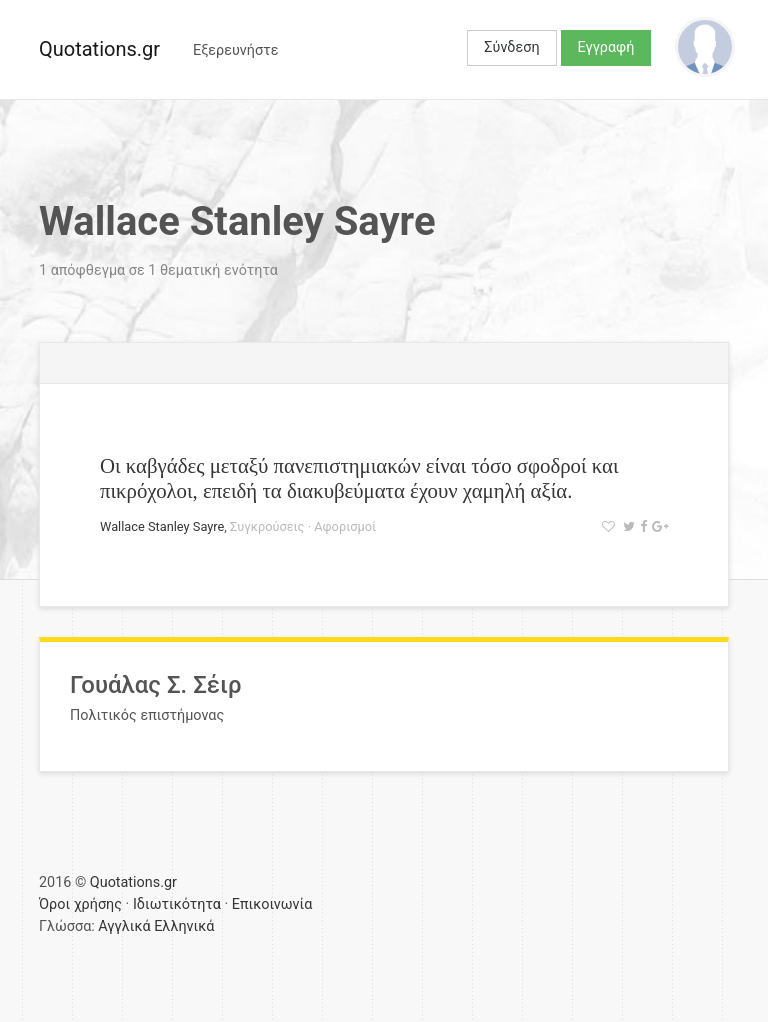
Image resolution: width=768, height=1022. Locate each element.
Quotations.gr (99, 49)
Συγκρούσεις (267, 526)
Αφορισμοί (345, 526)
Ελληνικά (184, 926)
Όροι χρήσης (80, 904)
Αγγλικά (124, 926)
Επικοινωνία (272, 904)
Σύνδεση (511, 47)
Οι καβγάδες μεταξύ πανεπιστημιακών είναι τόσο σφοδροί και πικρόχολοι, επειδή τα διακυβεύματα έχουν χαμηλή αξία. (359, 478)
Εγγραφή (606, 47)
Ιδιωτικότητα (177, 904)
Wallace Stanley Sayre (162, 526)
